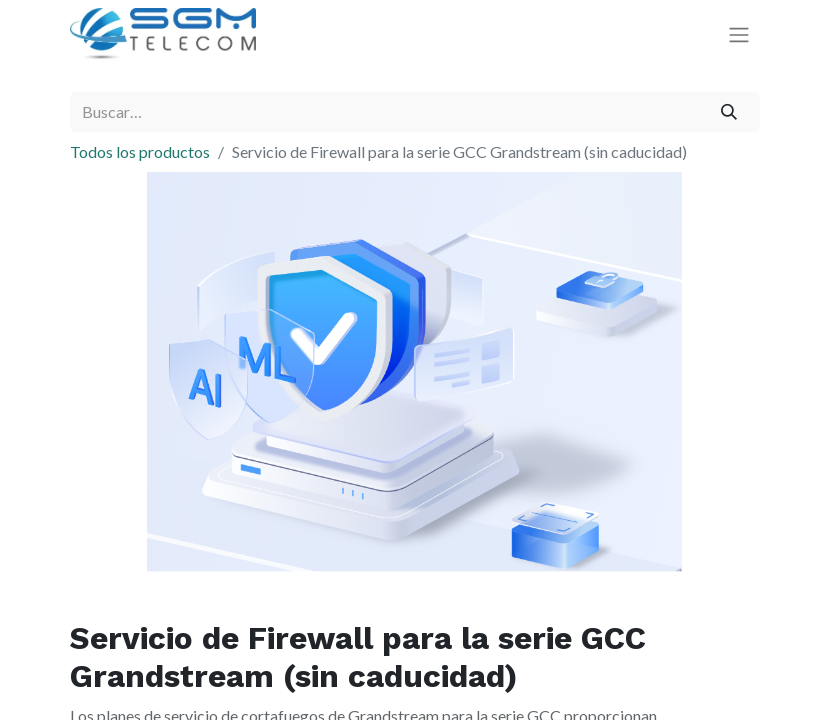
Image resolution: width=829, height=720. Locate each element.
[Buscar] (728, 112)
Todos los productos (140, 151)
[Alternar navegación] (739, 34)
